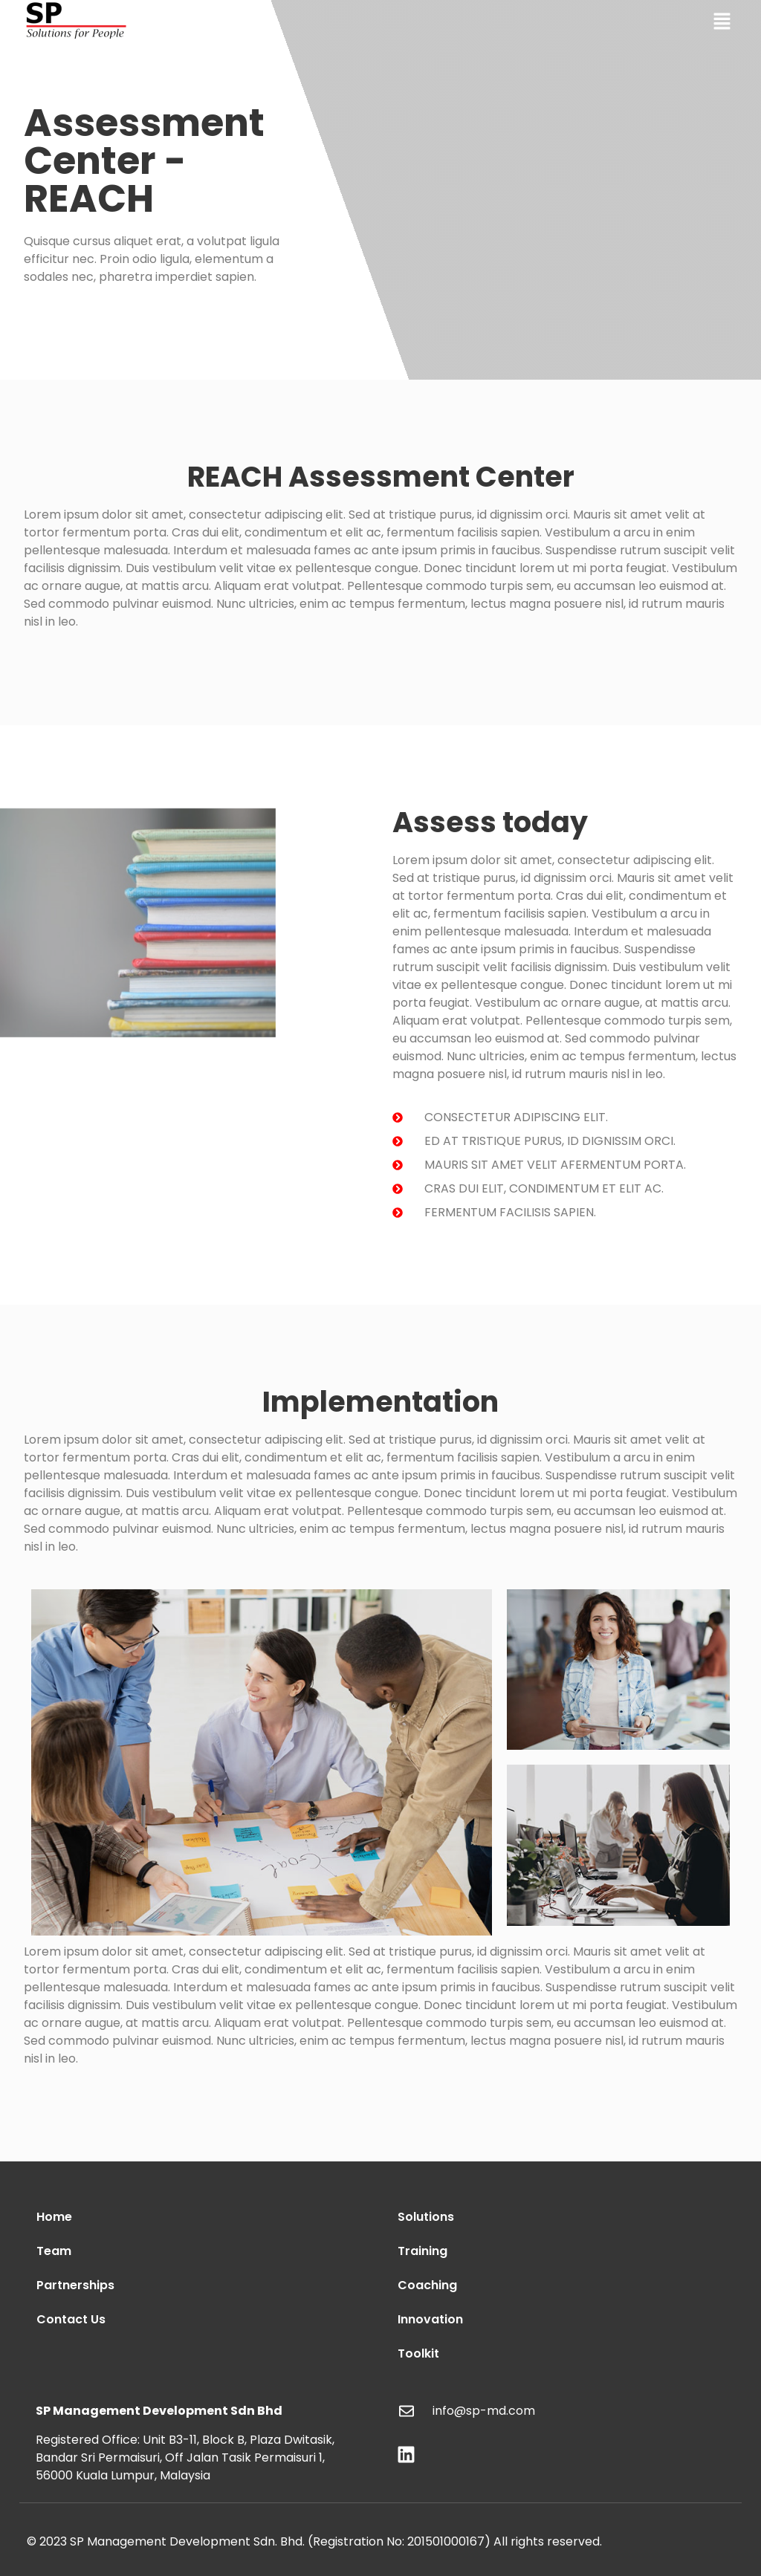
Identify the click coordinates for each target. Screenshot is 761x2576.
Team (53, 2250)
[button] (722, 22)
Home (54, 2216)
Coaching (427, 2285)
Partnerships (75, 2285)
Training (422, 2250)
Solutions (426, 2216)
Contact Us (71, 2319)
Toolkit (418, 2353)
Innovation (430, 2319)
